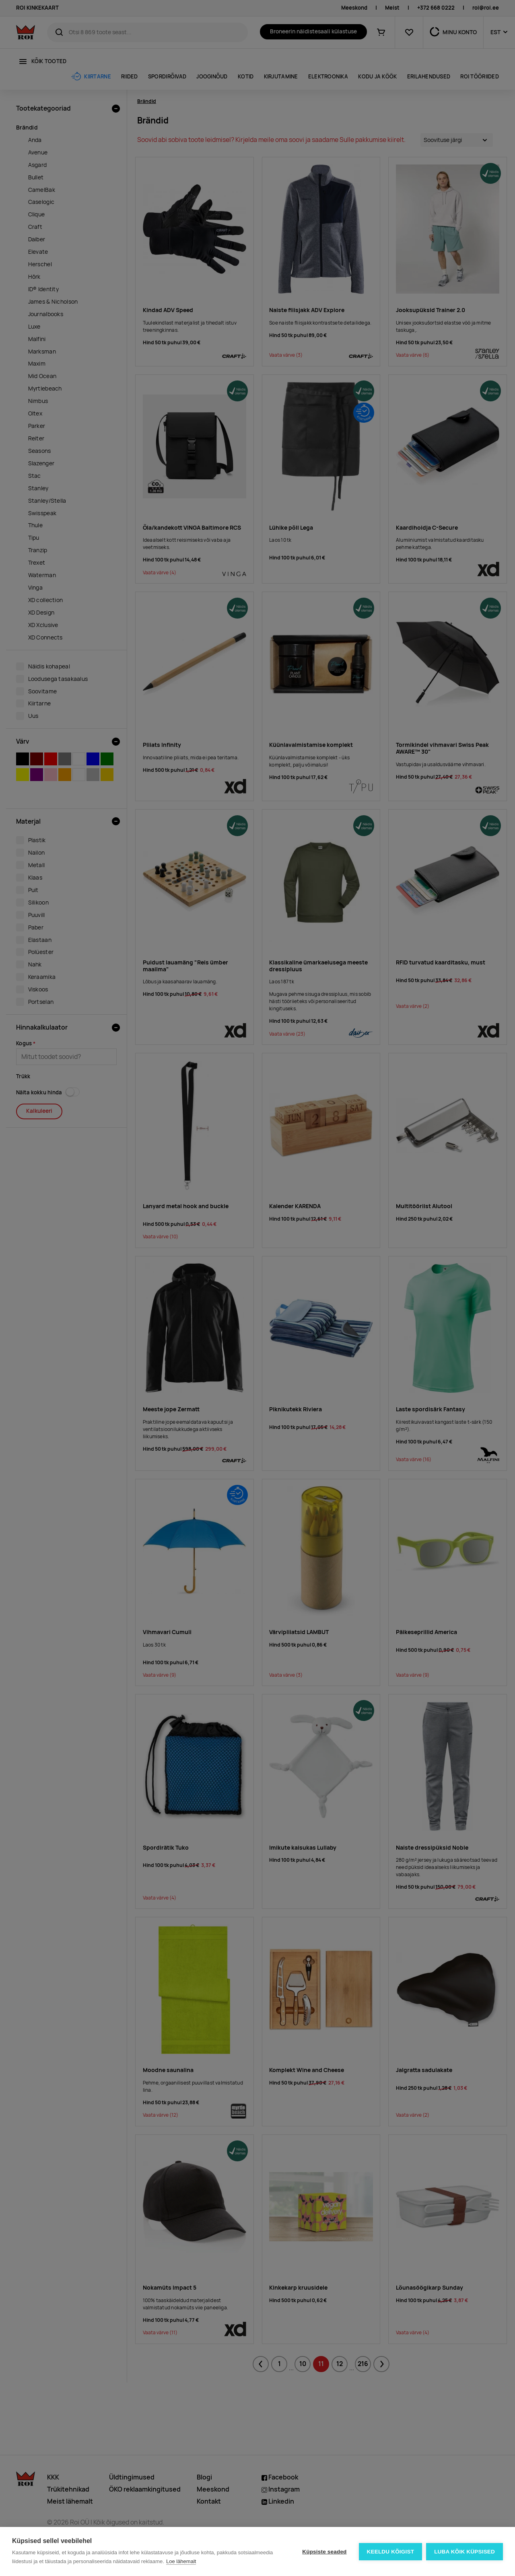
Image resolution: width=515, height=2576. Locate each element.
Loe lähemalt (181, 2561)
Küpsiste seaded (324, 2552)
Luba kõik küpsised (464, 2552)
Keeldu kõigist (390, 2552)
